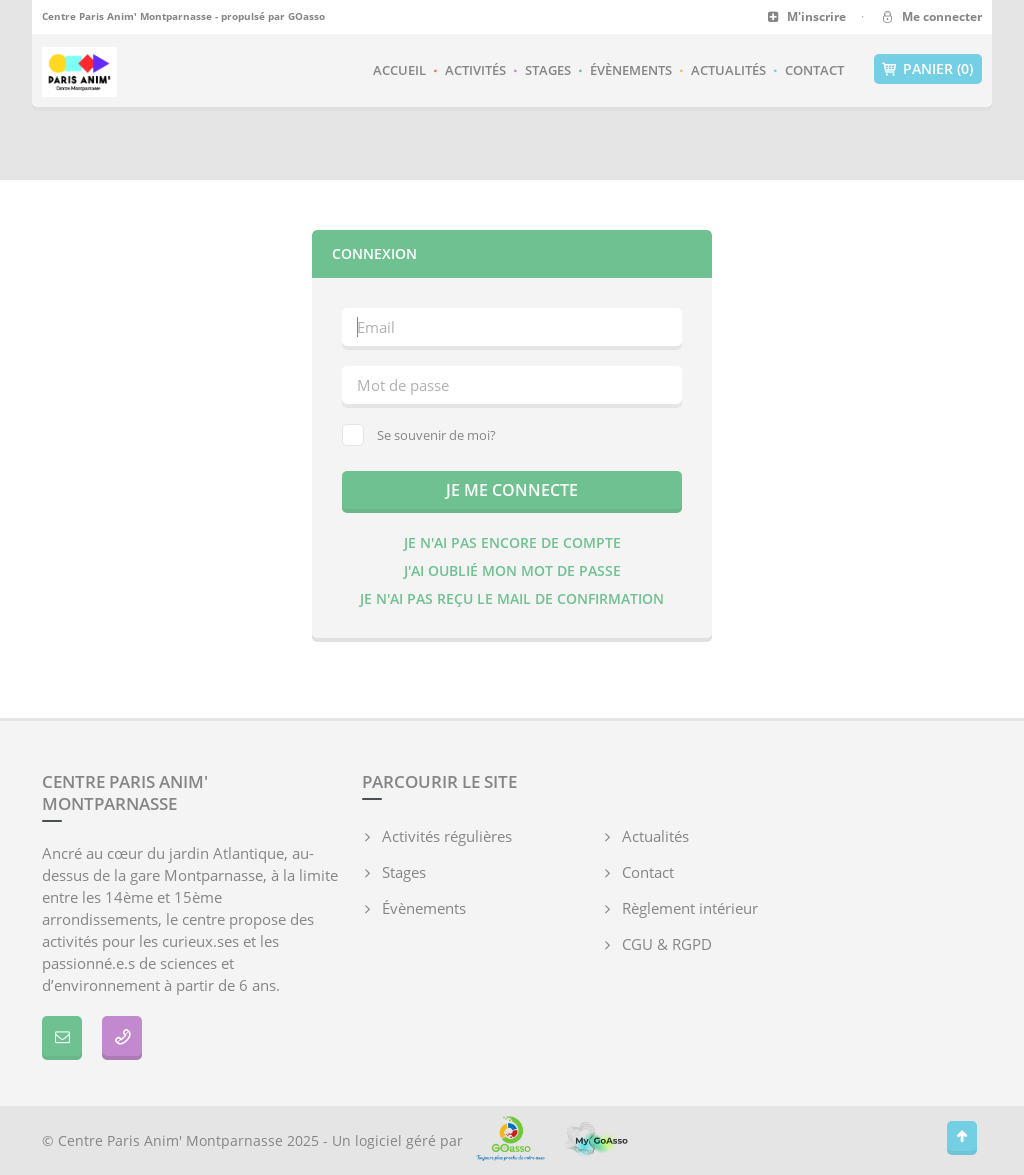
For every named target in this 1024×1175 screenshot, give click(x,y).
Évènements (631, 70)
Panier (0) (928, 69)
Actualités (728, 70)
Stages (548, 70)
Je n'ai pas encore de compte (512, 542)
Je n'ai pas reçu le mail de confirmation (512, 598)
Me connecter (930, 16)
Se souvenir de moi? (419, 435)
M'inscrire (806, 16)
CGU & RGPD (667, 944)
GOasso (306, 16)
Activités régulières (447, 836)
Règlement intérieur (690, 908)
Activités (475, 70)
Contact (814, 70)
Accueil (399, 70)
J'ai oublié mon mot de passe (512, 570)
